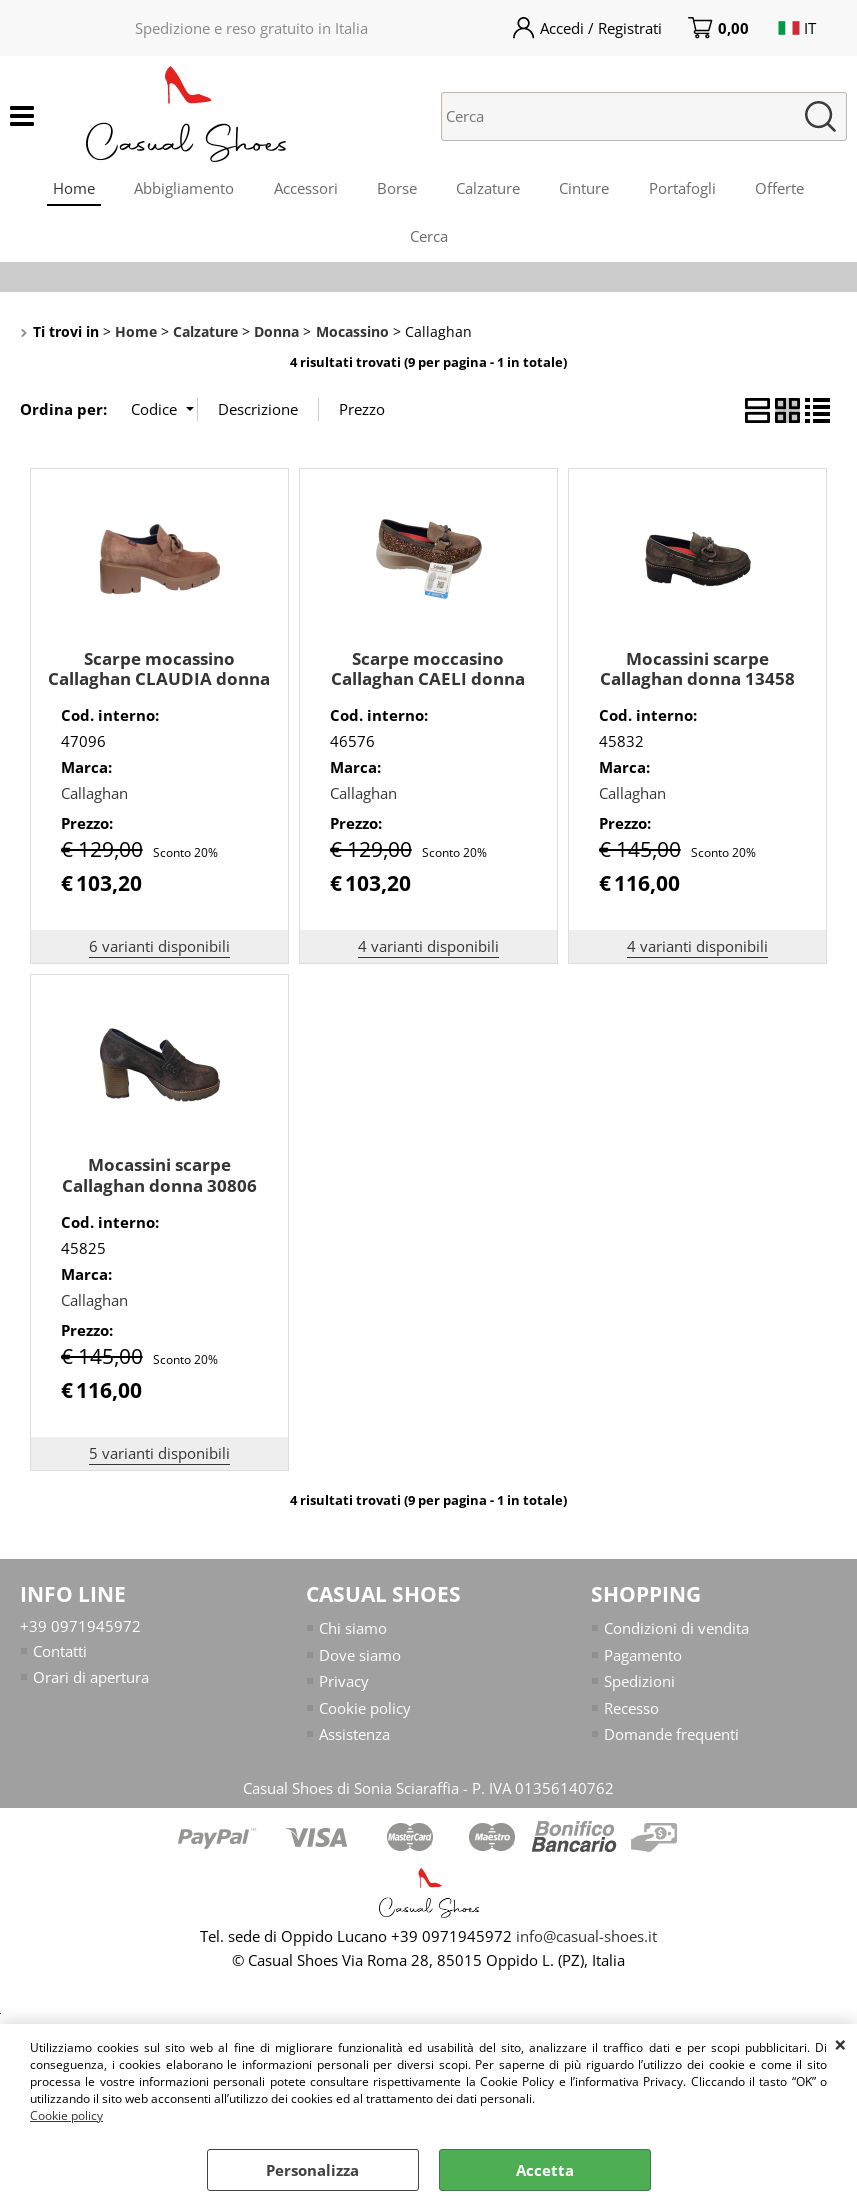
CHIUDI (840, 2044)
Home (72, 189)
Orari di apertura (91, 1681)
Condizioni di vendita (676, 1632)
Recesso (631, 1711)
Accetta (545, 2170)
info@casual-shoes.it (586, 1939)
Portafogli (684, 189)
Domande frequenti (671, 1738)
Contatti (60, 1654)
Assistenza (354, 1738)
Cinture (586, 189)
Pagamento (643, 1658)
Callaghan (94, 797)
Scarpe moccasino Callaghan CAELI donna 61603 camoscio (428, 682)
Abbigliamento (183, 189)
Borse (397, 189)
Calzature (489, 189)
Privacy (344, 1685)
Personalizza (312, 2170)
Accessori (305, 189)
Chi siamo (353, 1632)
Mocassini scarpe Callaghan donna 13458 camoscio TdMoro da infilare (697, 692)
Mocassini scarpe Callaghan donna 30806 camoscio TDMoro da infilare (159, 1199)
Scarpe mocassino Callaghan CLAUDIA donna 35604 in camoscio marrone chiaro (159, 692)
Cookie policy (66, 2115)
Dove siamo (360, 1658)
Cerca (429, 239)
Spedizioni (639, 1685)
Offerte (782, 189)
